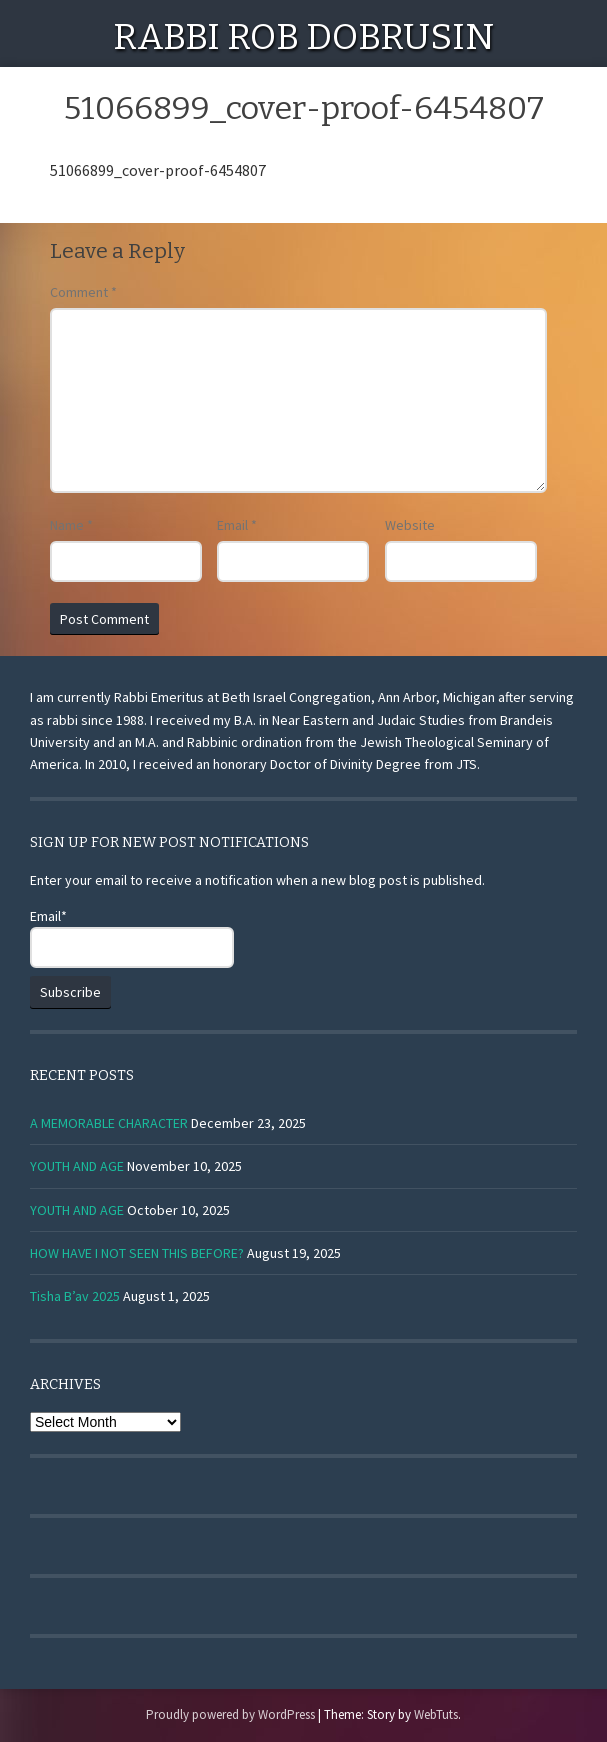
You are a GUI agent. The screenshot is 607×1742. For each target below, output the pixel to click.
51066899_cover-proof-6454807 (158, 170)
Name (71, 525)
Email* (132, 937)
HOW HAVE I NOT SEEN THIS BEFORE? (137, 1253)
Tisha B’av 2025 (75, 1296)
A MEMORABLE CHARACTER (109, 1123)
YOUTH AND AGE (77, 1166)
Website (410, 525)
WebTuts (436, 1714)
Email (237, 525)
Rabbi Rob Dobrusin (303, 37)
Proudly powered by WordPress (230, 1714)
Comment (83, 292)
